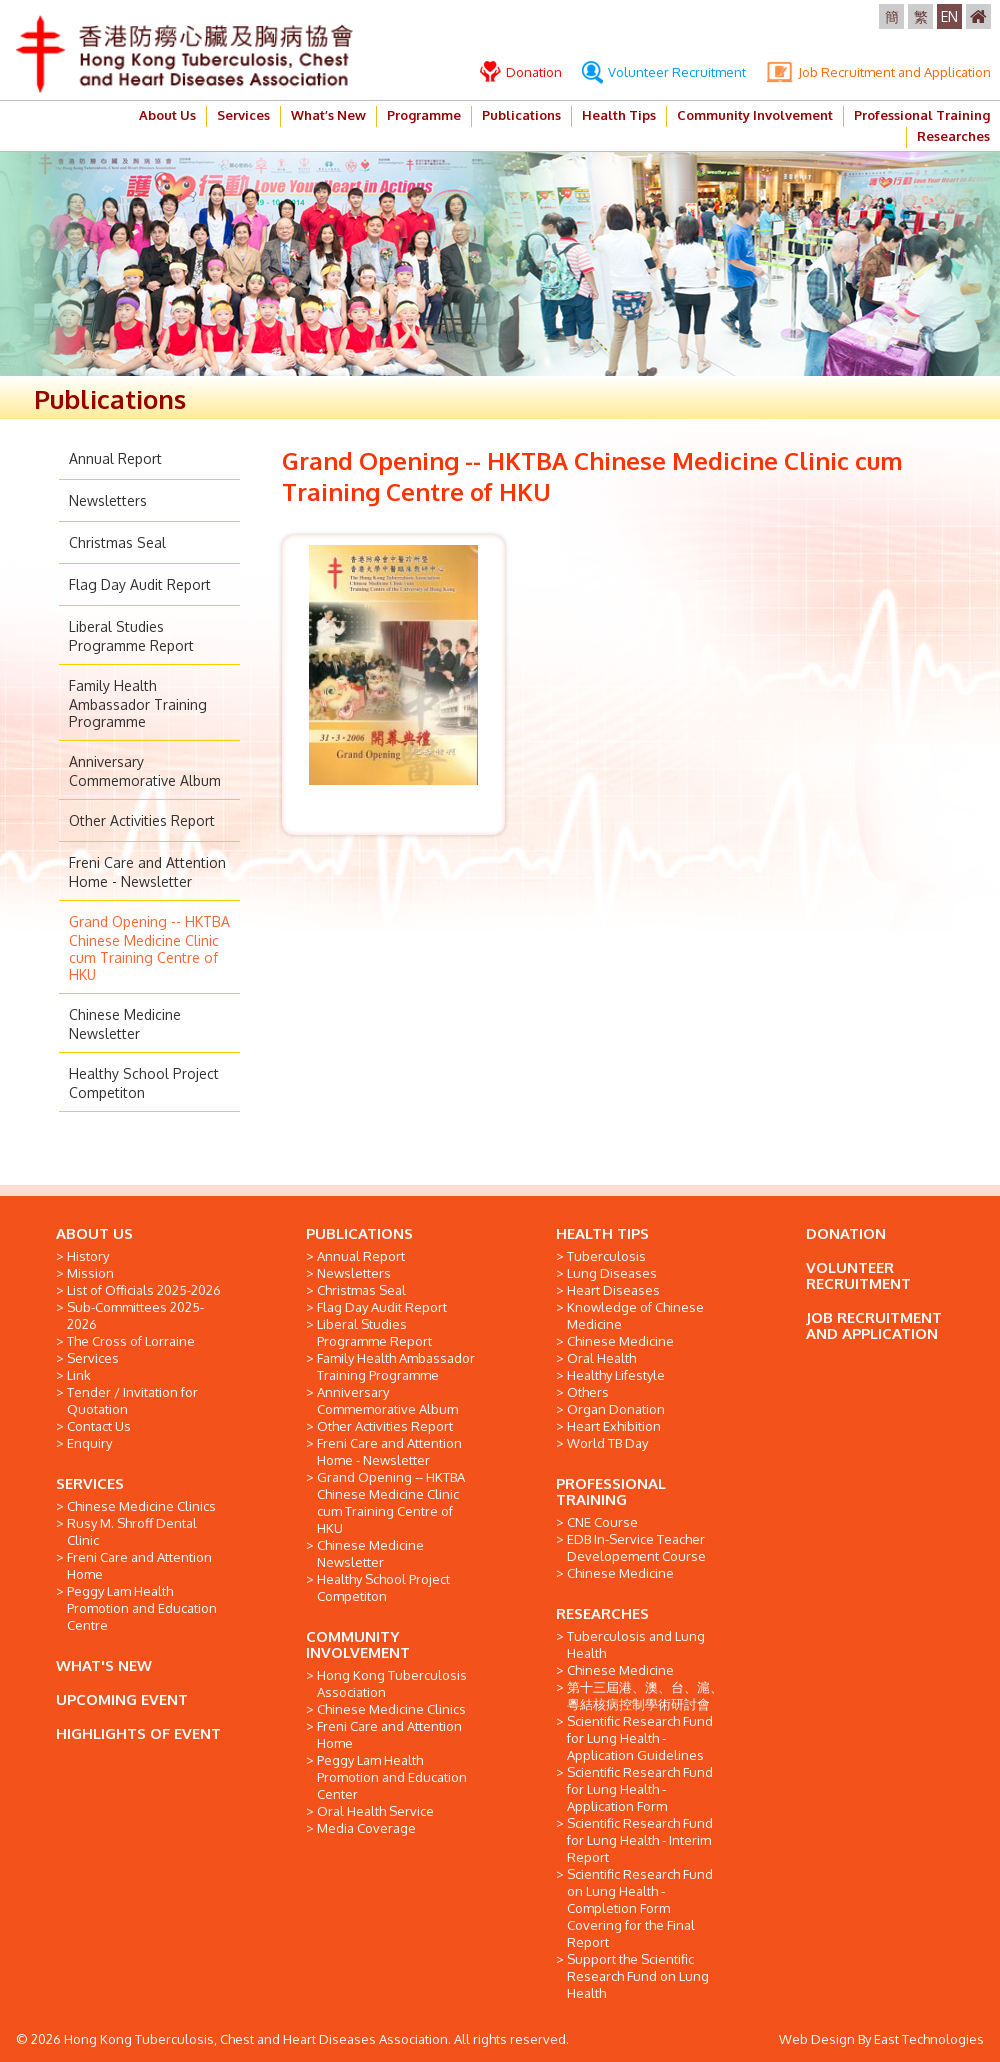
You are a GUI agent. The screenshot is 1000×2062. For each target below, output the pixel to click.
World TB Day (607, 1443)
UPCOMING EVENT (122, 1699)
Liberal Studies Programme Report (374, 1332)
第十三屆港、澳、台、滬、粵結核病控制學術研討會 (645, 1695)
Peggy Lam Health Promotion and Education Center (392, 1777)
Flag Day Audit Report (140, 584)
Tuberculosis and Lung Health (636, 1644)
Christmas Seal (117, 542)
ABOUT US (94, 1233)
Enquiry (89, 1443)
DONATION (846, 1233)
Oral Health (601, 1358)
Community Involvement (755, 115)
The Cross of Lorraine (131, 1341)
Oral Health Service (375, 1811)
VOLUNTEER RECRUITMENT (858, 1275)
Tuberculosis (606, 1256)
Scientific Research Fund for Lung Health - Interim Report (640, 1840)
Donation (521, 72)
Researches (953, 136)
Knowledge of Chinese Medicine (635, 1315)
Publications (521, 115)
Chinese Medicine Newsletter (370, 1553)
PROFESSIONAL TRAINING (611, 1491)
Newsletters (108, 500)
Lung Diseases (612, 1273)
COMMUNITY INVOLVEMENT (358, 1644)
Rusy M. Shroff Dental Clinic (132, 1531)
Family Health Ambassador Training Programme (138, 703)
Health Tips (619, 115)
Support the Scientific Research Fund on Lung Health (638, 1976)
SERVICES (90, 1483)
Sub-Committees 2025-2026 (135, 1315)
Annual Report (115, 458)
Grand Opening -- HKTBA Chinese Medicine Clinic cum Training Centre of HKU (149, 948)
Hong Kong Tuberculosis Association (392, 1683)
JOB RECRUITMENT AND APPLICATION (874, 1325)
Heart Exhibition (614, 1426)
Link (79, 1375)
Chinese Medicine (620, 1341)
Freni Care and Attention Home (139, 1565)
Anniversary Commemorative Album (387, 1400)
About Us (167, 115)
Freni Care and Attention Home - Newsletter (389, 1451)
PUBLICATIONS (359, 1233)
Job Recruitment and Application (878, 72)
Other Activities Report (142, 820)
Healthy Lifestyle (616, 1375)
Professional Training (922, 115)
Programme (424, 115)
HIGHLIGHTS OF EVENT (138, 1733)
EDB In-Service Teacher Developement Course (636, 1547)
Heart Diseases (613, 1290)
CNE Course (602, 1522)
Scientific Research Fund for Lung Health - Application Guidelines (640, 1738)
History (88, 1256)
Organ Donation (616, 1409)
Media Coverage (366, 1828)
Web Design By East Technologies (881, 2039)
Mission (90, 1273)
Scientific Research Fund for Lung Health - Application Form (640, 1789)
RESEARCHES (602, 1613)
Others (588, 1392)
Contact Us (99, 1426)
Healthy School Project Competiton (383, 1587)
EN (949, 16)
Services (243, 115)
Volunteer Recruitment (664, 72)
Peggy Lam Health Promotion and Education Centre (142, 1608)
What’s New (328, 115)
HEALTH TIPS (602, 1233)
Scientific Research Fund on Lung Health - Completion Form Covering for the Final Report (640, 1908)
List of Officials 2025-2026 (144, 1290)
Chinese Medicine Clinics (141, 1506)
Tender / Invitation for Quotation (132, 1400)
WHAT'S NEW (104, 1665)
